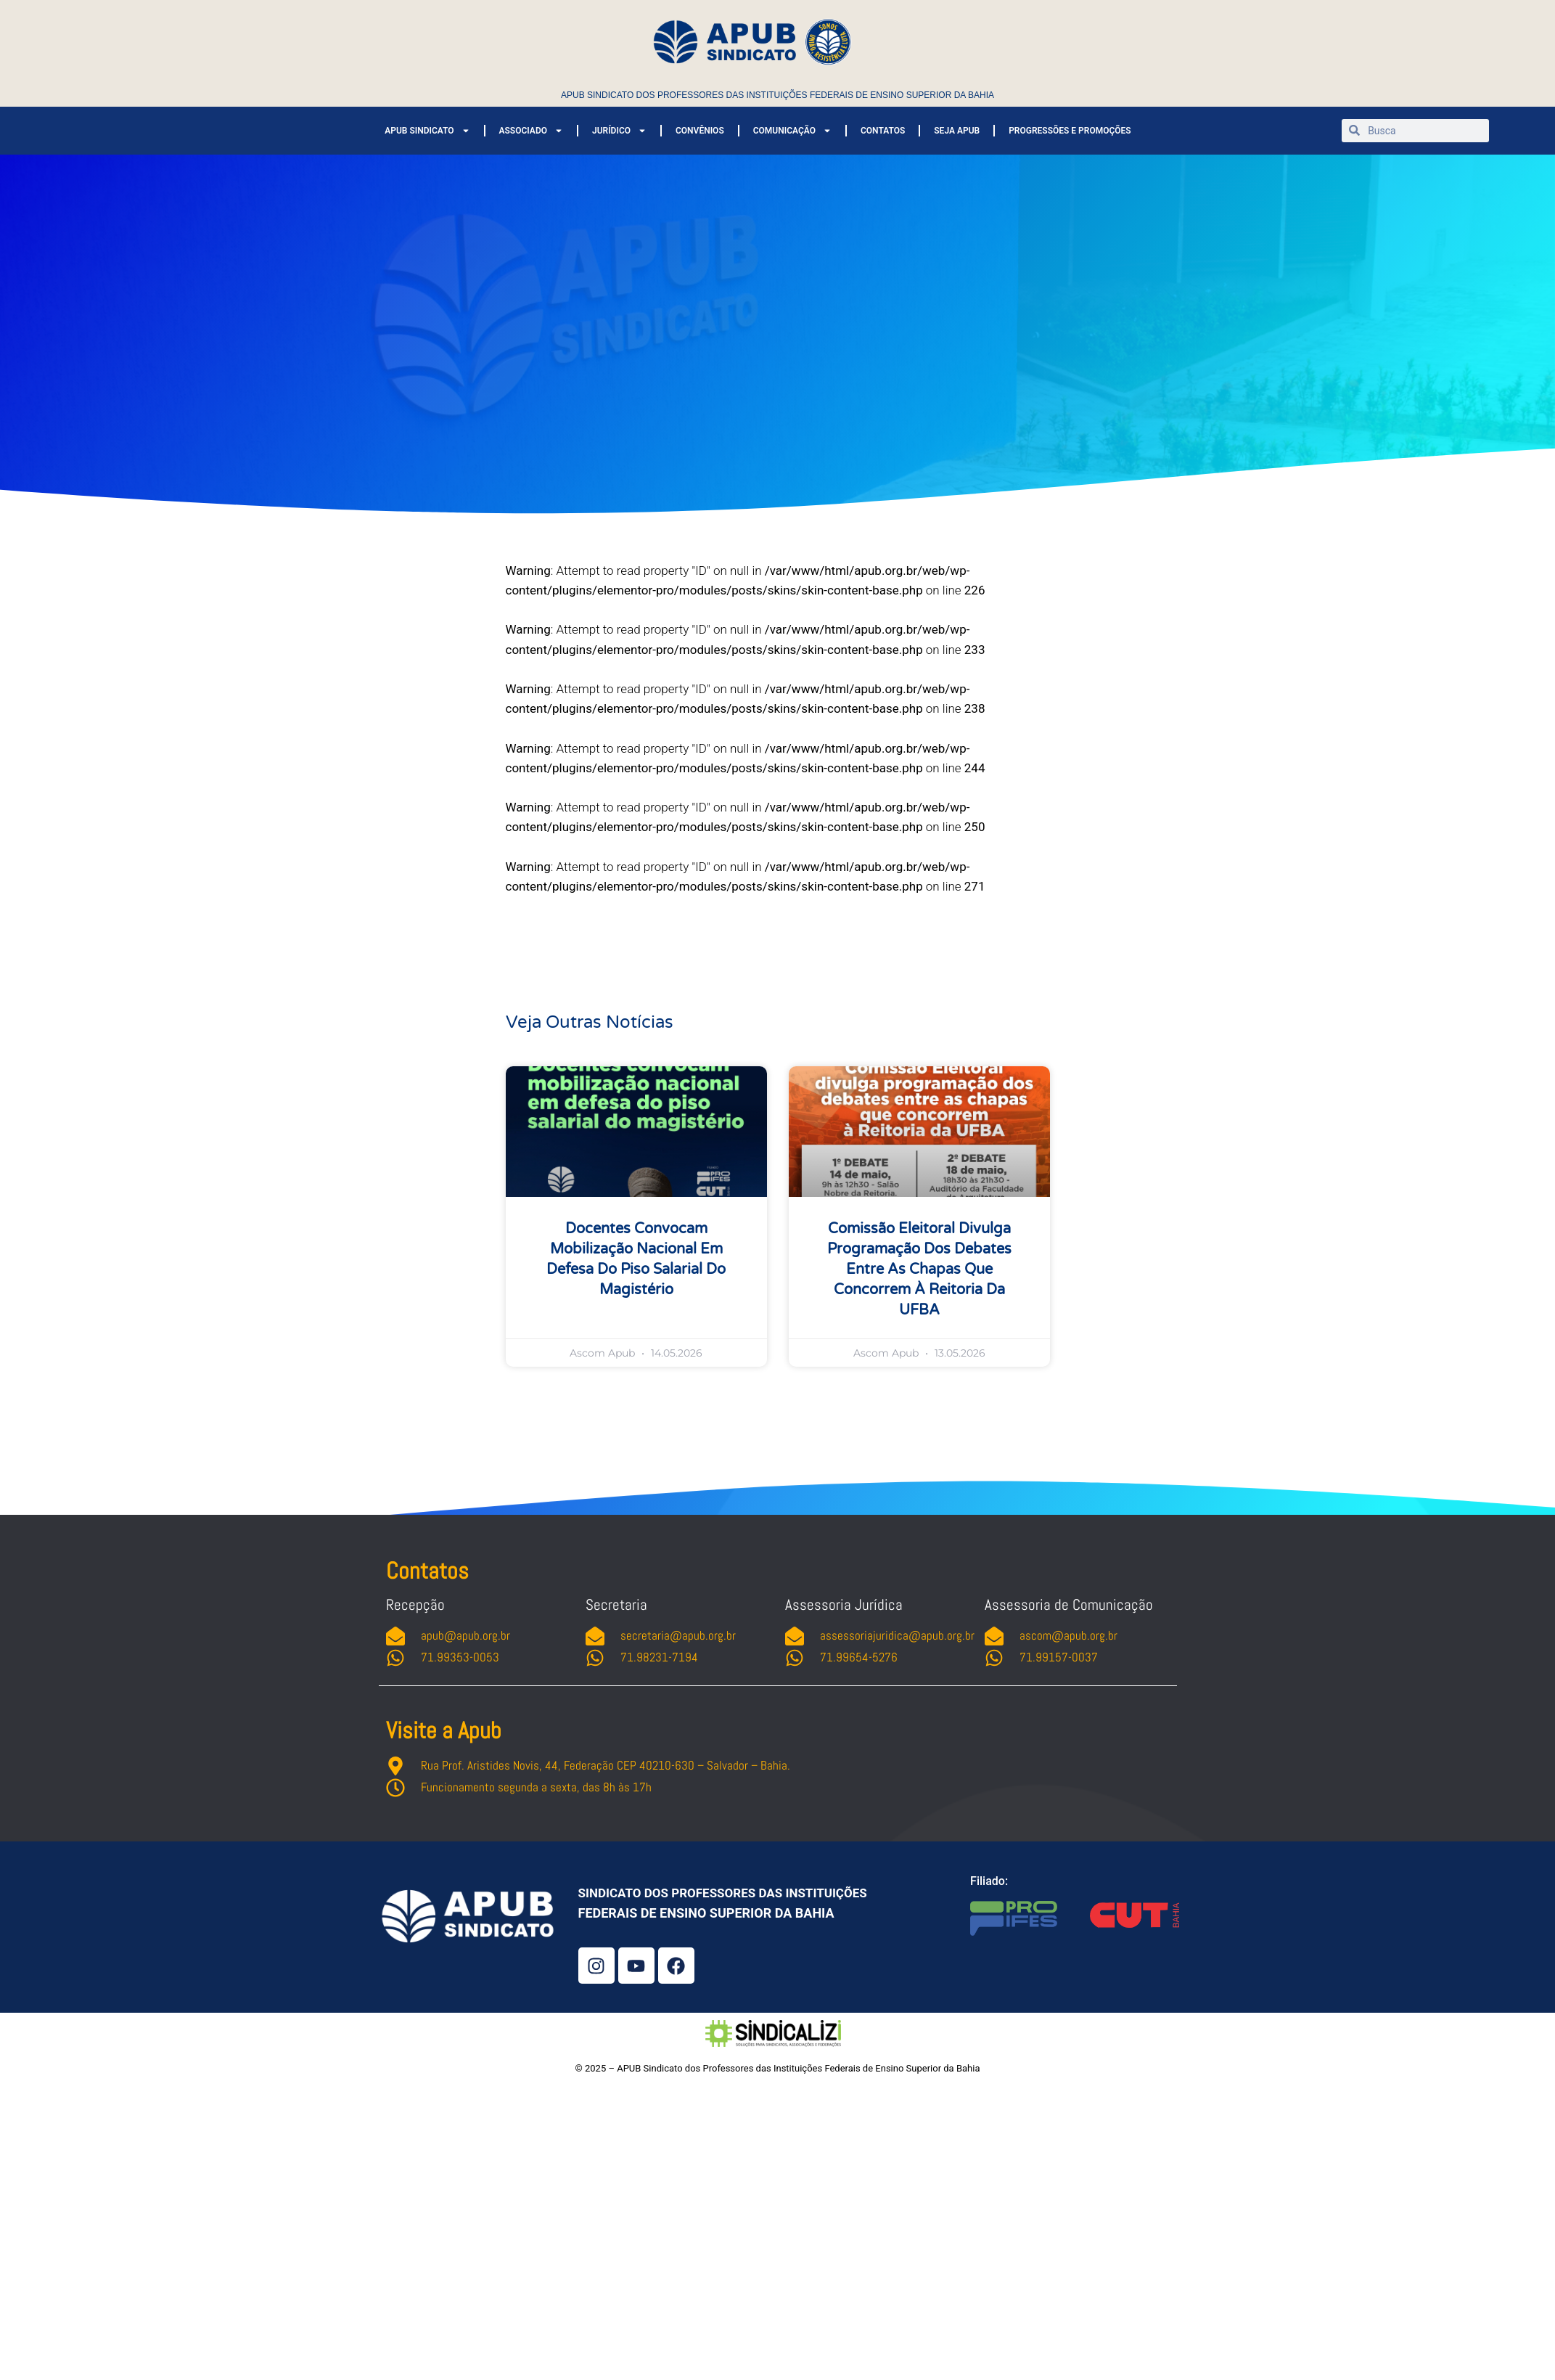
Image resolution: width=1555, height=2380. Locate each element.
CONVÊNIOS (700, 131)
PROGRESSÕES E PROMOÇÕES (1070, 131)
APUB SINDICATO (427, 130)
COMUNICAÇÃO (792, 130)
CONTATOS (883, 131)
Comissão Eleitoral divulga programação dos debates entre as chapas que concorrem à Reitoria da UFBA (919, 1269)
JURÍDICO (619, 130)
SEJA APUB (957, 131)
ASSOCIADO (531, 130)
